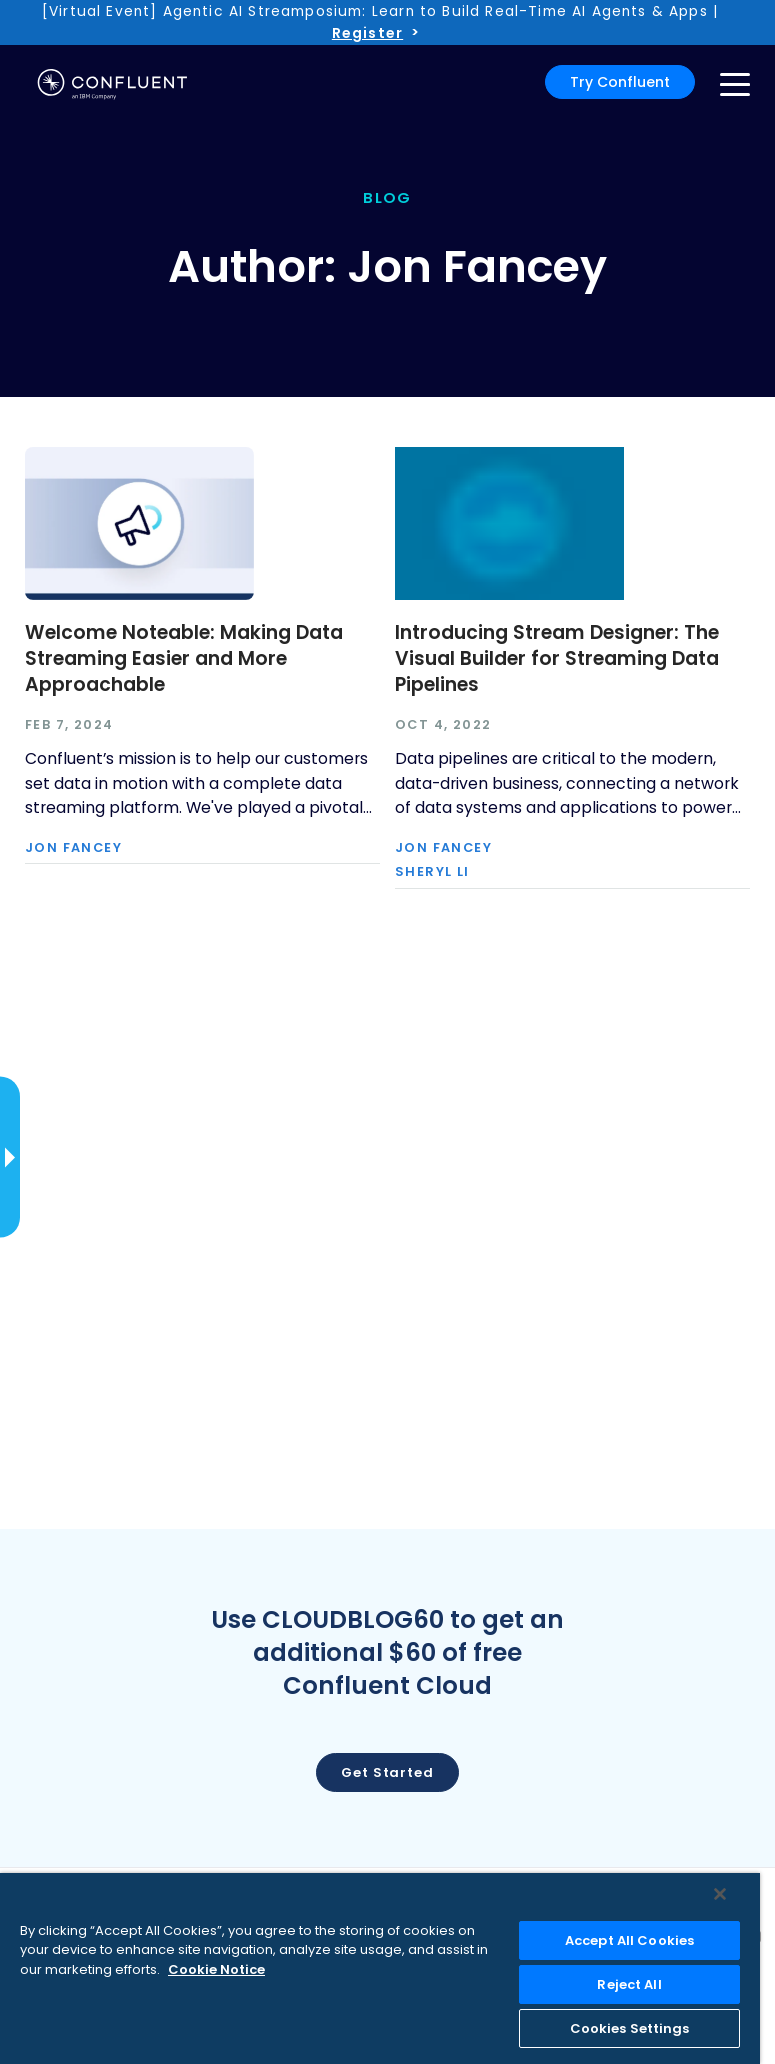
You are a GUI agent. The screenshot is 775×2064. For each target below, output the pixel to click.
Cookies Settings (630, 2028)
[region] (380, 1968)
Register (367, 33)
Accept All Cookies (629, 1940)
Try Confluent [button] (620, 82)
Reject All (629, 1984)
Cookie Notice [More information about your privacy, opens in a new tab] (216, 1969)
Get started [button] (387, 1772)
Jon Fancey (73, 848)
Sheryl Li (432, 872)
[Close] (720, 1894)
